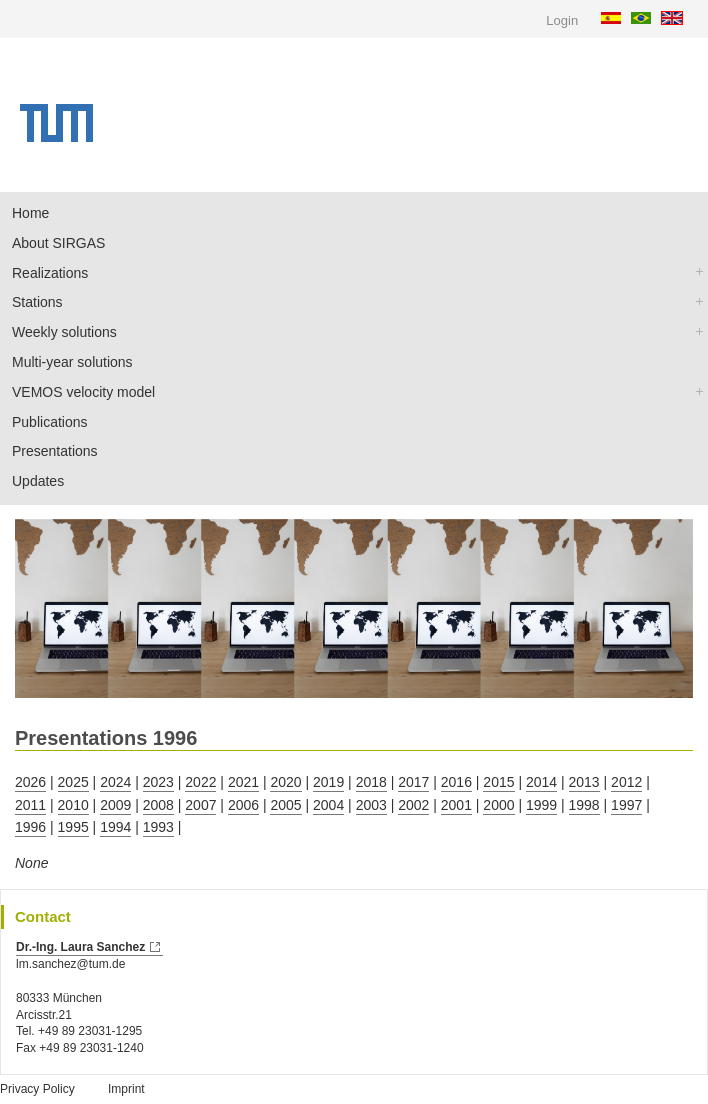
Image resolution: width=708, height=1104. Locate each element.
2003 (371, 805)
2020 (285, 782)
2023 (158, 782)
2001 (456, 805)
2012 (626, 782)
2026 (30, 782)
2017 (413, 782)
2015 (498, 782)
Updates (38, 481)
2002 (413, 805)
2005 (285, 805)
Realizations (50, 273)
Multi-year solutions (72, 362)
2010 (73, 805)
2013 (584, 782)
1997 (626, 805)
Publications (50, 422)
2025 (73, 782)
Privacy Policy (37, 1089)
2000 (498, 805)
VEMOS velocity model (83, 392)
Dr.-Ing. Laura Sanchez (80, 947)
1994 (115, 827)
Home (30, 213)
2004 (328, 805)
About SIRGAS (58, 243)
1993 (158, 827)
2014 (541, 782)
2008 (158, 805)
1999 (541, 805)
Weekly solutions (64, 332)
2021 (243, 782)
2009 (115, 805)
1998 (584, 805)
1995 (73, 827)
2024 (115, 782)
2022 (200, 782)
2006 (243, 805)
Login (562, 20)
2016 (456, 782)
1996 (30, 827)
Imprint (126, 1089)
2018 (371, 782)
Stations (37, 302)
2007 (200, 805)
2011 (30, 805)
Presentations (55, 451)
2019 (328, 782)
